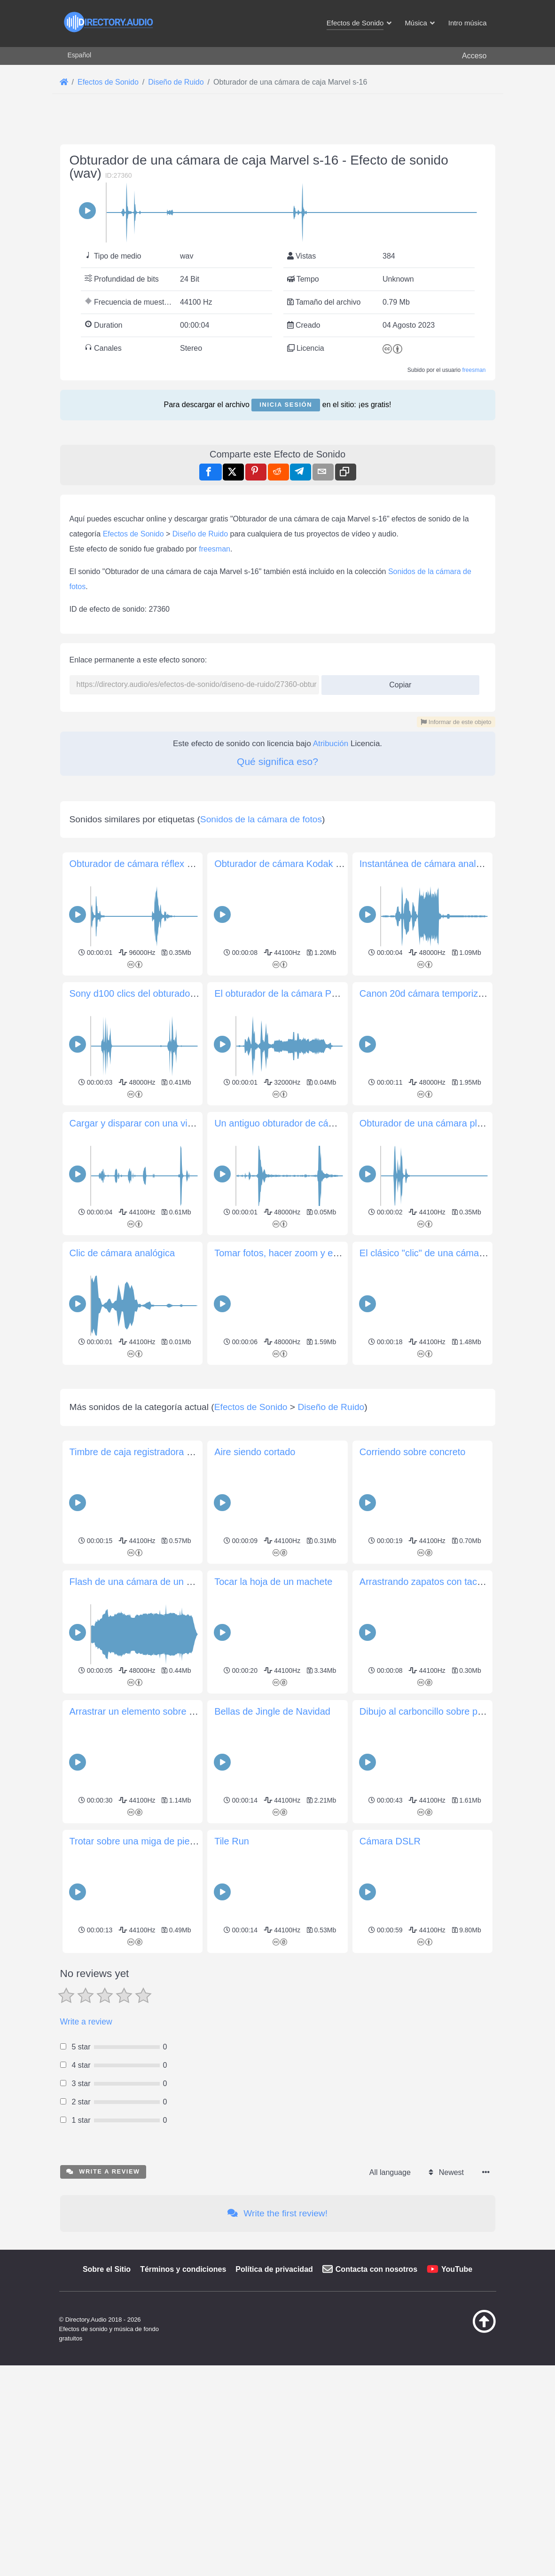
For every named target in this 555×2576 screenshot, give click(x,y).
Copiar (396, 813)
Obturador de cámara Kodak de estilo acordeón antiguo (330, 1127)
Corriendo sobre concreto (413, 1847)
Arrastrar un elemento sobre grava (141, 2106)
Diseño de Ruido (200, 666)
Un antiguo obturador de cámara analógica (303, 1386)
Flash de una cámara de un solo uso (146, 1976)
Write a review (86, 2416)
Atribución (331, 875)
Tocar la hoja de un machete (273, 1976)
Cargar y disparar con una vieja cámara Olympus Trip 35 (187, 1386)
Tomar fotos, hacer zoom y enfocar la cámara (308, 1516)
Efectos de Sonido (133, 666)
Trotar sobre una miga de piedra (136, 2236)
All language (390, 2567)
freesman (473, 370)
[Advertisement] (277, 495)
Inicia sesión (285, 404)
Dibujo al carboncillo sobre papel (427, 2106)
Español (80, 55)
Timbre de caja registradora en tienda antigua (164, 1847)
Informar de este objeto (456, 853)
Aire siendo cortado (254, 1847)
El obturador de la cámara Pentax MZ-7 (296, 1257)
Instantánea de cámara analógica (429, 1127)
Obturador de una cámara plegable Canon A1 (454, 1386)
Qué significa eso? (277, 893)
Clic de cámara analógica (122, 1516)
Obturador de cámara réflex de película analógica (172, 1127)
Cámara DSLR (390, 2236)
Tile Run (231, 2236)
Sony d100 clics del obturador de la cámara (160, 1257)
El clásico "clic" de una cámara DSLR (437, 1516)
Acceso (474, 56)
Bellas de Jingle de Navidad (272, 2106)
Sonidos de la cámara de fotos (261, 1082)
